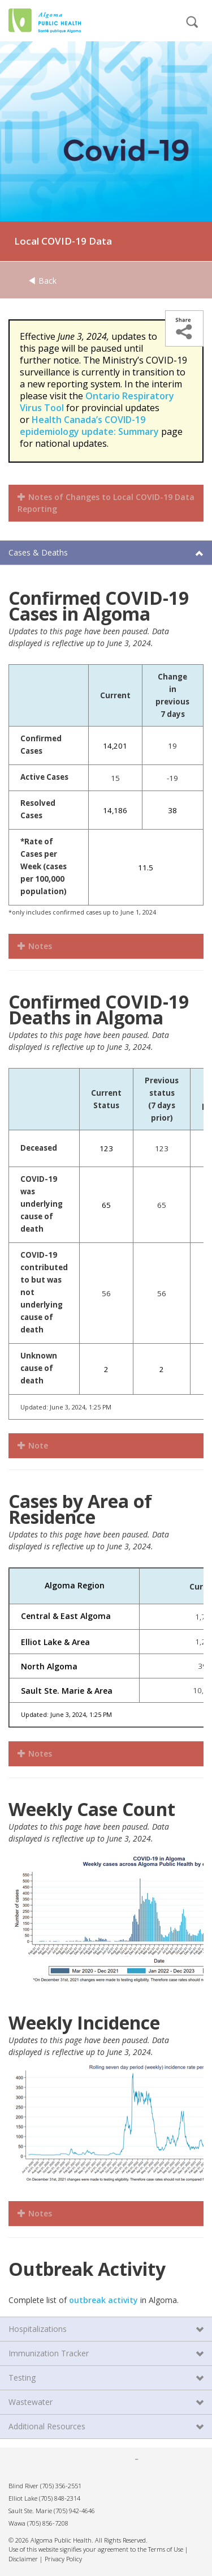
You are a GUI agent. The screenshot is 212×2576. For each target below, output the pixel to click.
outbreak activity (103, 2300)
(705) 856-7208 (47, 2523)
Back (42, 280)
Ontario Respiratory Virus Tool (97, 402)
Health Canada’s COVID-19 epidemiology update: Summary (89, 425)
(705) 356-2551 (60, 2485)
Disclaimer (23, 2558)
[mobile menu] (153, 27)
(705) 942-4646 (74, 2510)
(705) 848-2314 (59, 2498)
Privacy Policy (63, 2558)
